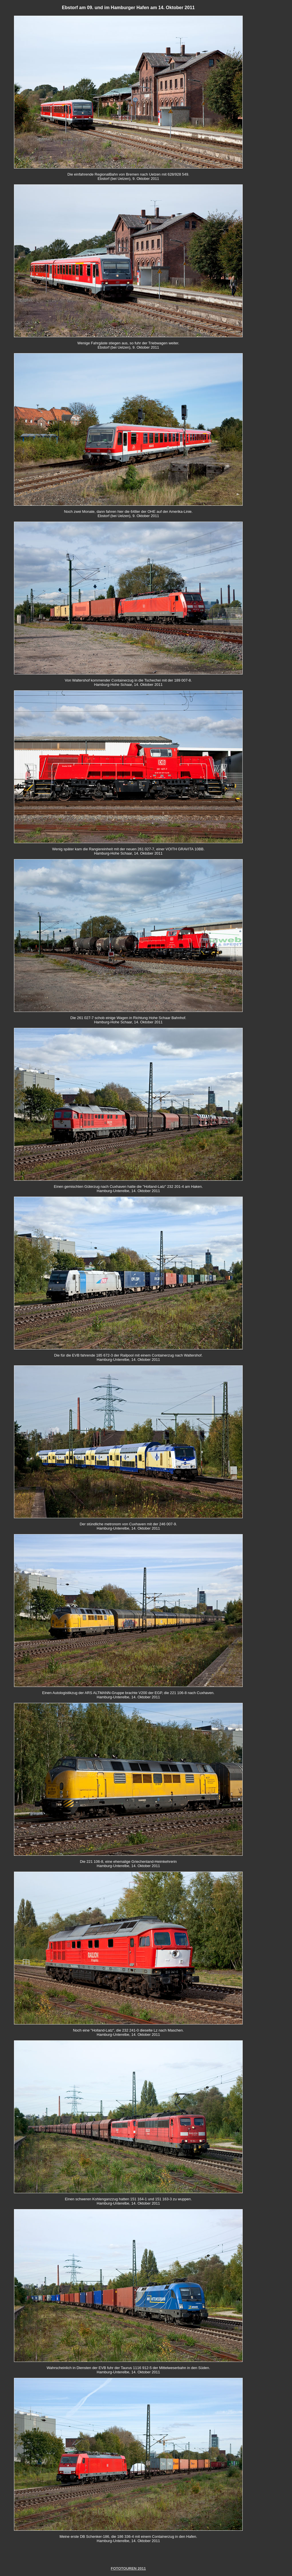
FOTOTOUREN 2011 (128, 2568)
